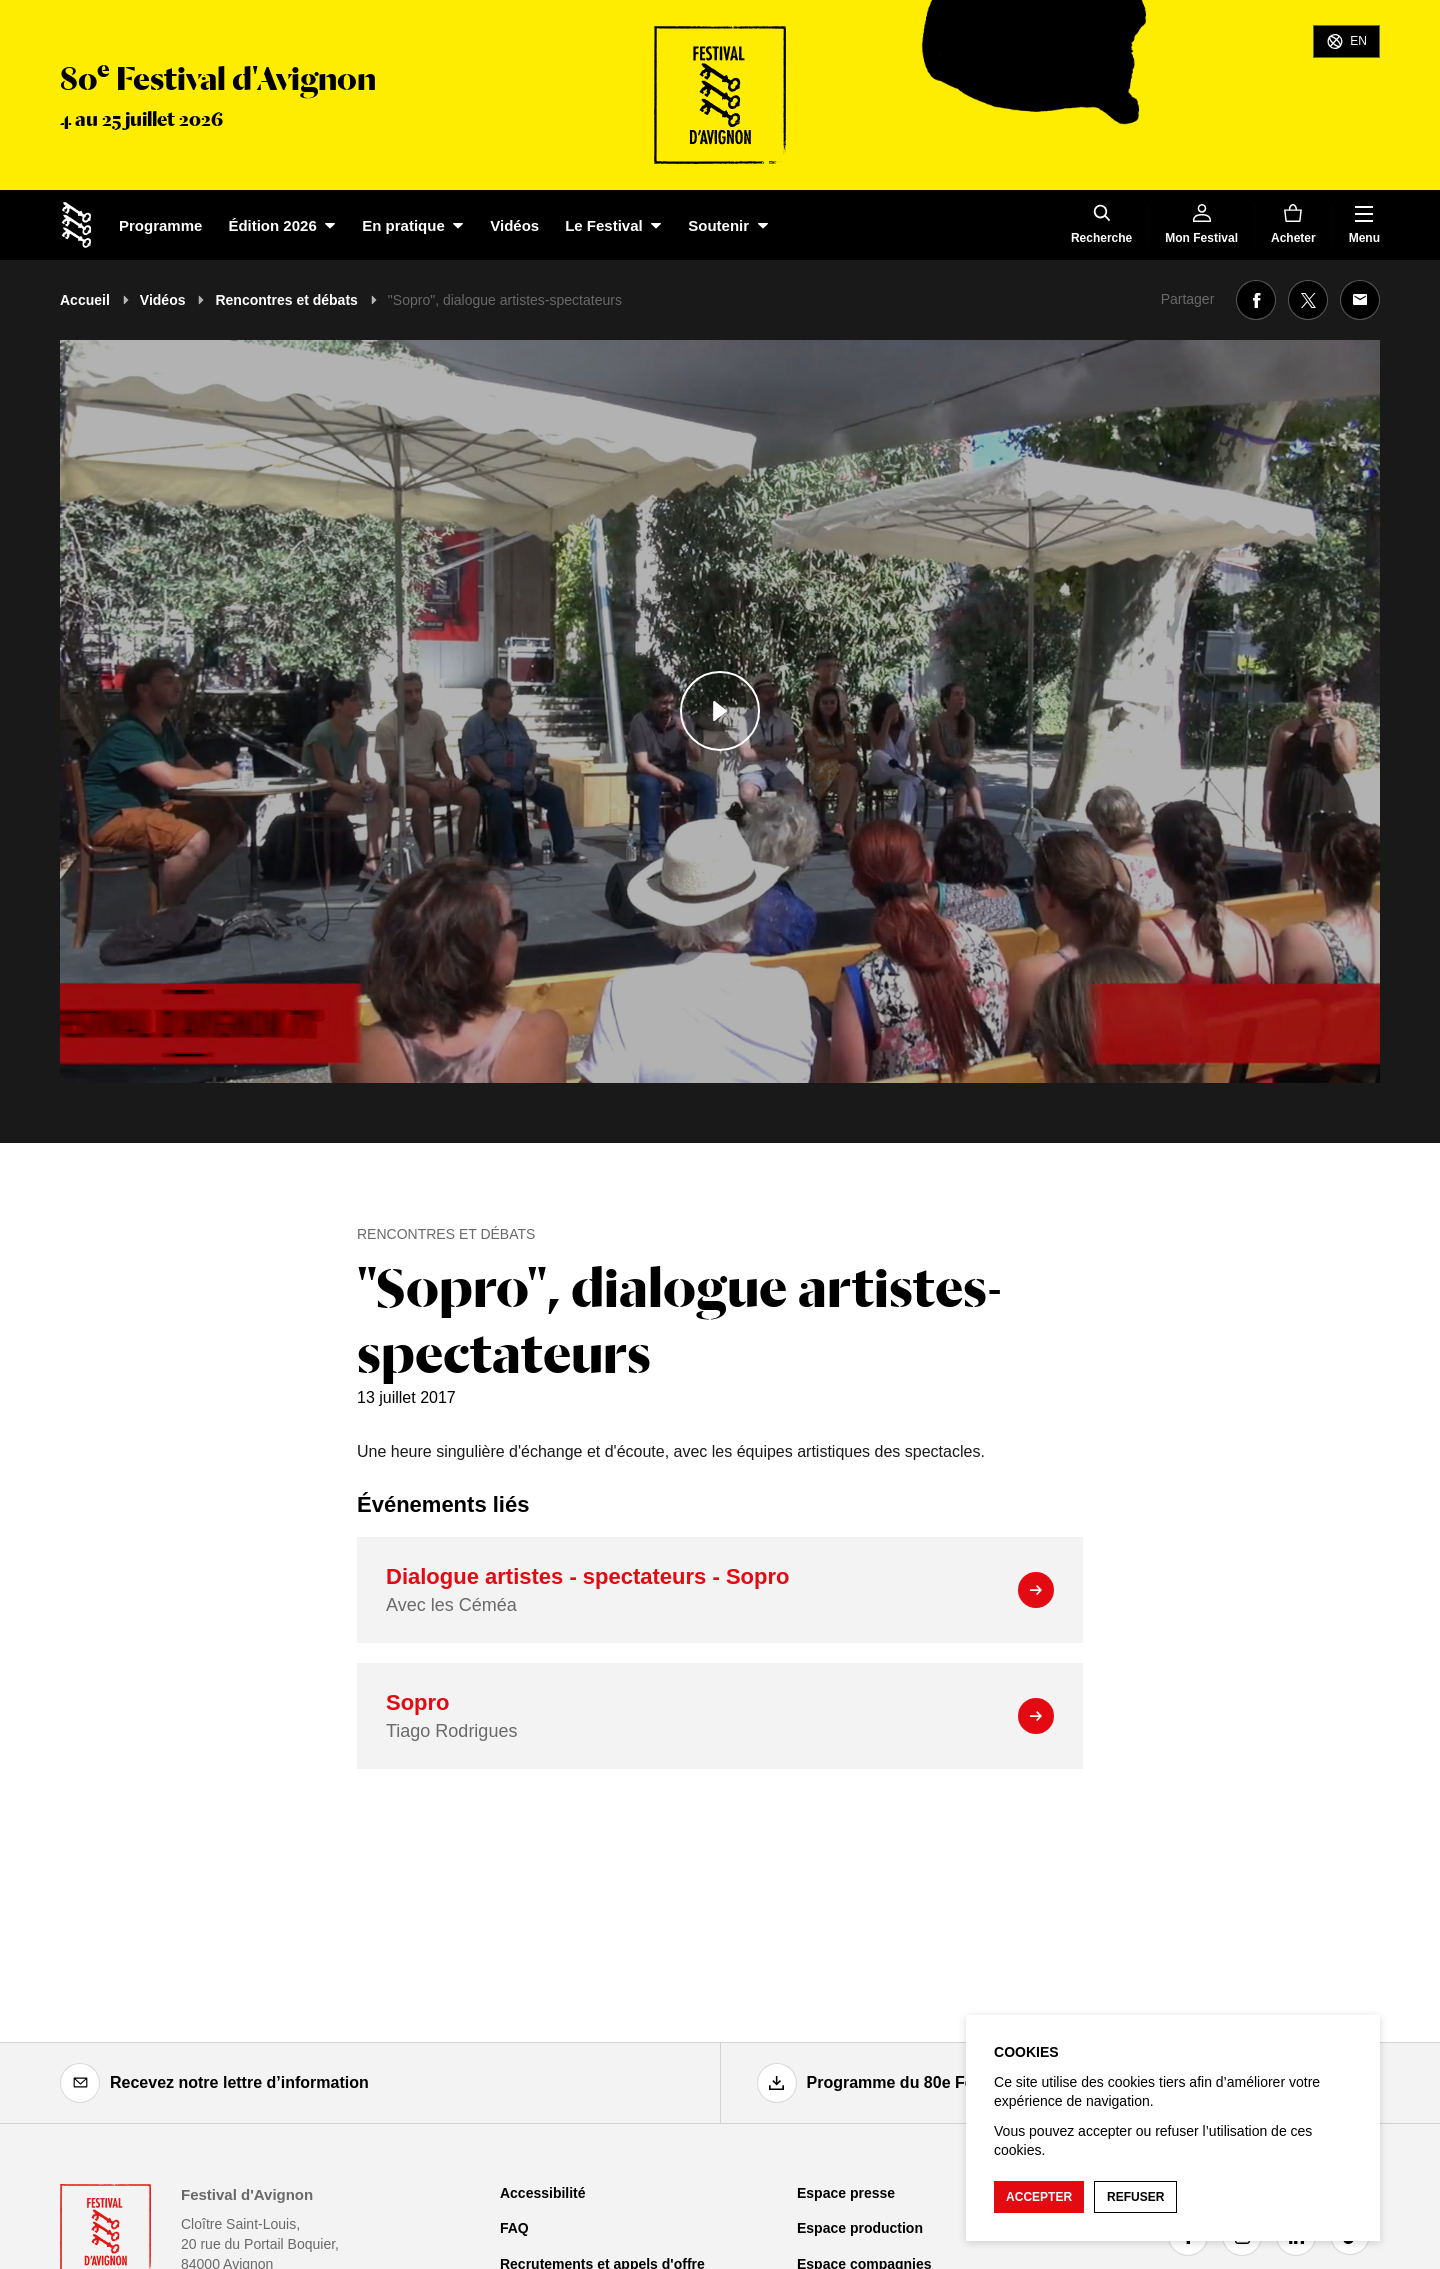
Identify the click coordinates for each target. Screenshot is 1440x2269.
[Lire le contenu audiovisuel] (720, 711)
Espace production (860, 2228)
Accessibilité (543, 2193)
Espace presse (846, 2193)
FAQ (514, 2228)
